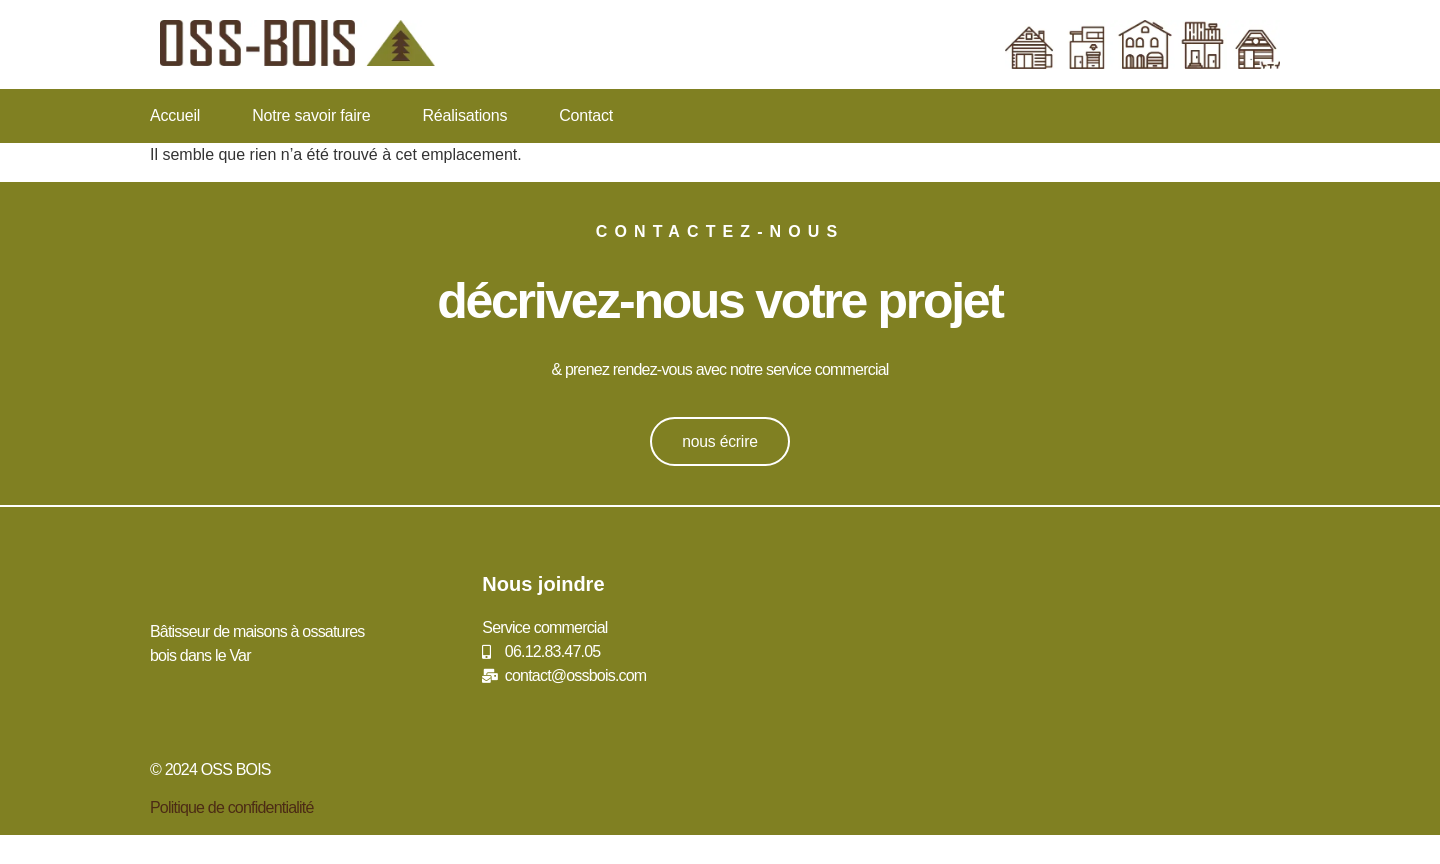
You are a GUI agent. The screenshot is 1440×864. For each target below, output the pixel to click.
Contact (586, 115)
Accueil (175, 115)
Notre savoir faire (311, 115)
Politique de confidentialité (232, 807)
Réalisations (464, 115)
